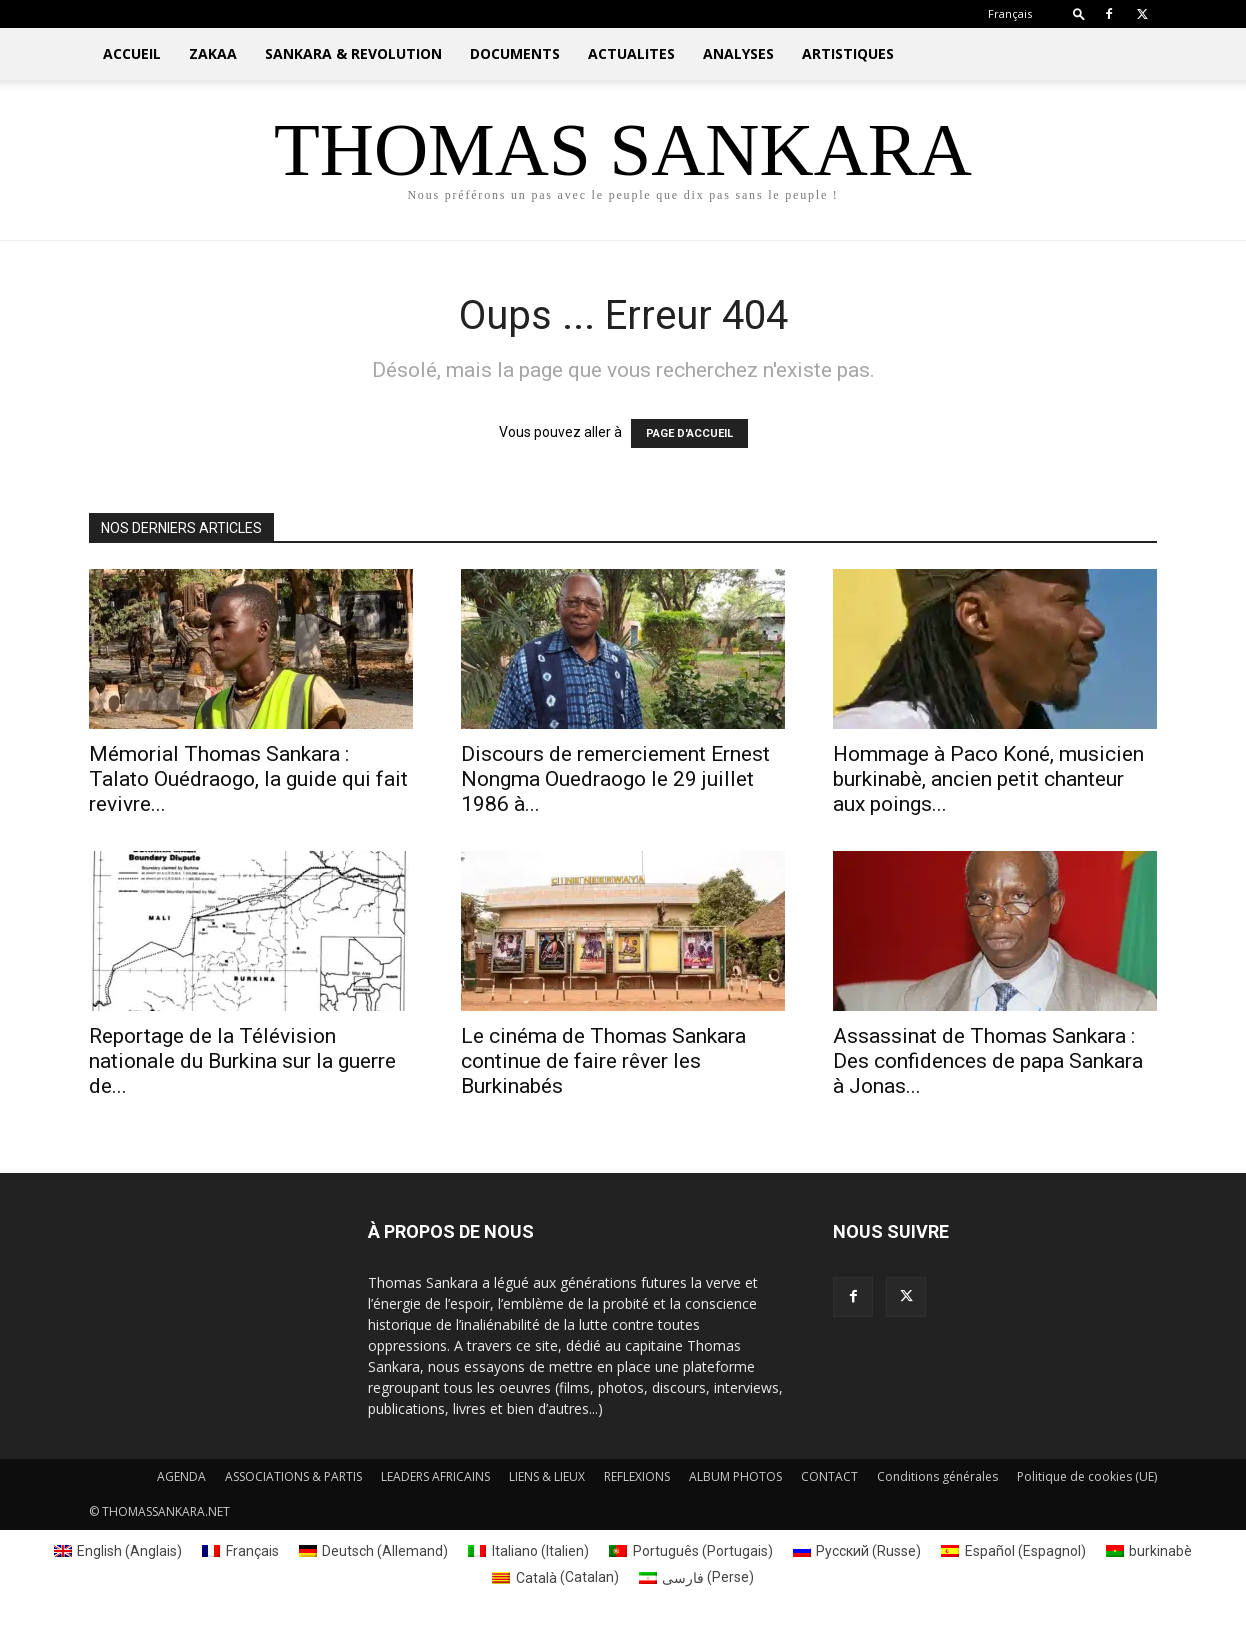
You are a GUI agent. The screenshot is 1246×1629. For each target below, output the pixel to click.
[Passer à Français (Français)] (240, 1551)
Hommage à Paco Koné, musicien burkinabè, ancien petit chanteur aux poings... (988, 779)
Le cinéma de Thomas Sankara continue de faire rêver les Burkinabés (603, 1061)
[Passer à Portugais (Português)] (691, 1551)
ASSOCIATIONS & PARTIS (293, 1476)
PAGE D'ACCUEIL (689, 433)
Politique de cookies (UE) (1087, 1476)
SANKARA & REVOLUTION (353, 53)
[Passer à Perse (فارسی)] (697, 1577)
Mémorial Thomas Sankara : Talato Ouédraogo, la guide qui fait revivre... (248, 779)
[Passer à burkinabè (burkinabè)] (1149, 1551)
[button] (1079, 13)
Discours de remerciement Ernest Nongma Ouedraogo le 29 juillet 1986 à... (615, 779)
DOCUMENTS (515, 53)
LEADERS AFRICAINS (435, 1476)
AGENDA (181, 1476)
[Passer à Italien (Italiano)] (528, 1551)
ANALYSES (738, 53)
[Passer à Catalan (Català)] (555, 1577)
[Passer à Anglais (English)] (118, 1551)
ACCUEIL (132, 53)
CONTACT (829, 1476)
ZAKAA (213, 53)
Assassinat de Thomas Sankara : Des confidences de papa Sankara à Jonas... (988, 1061)
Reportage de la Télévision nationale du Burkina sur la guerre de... (242, 1061)
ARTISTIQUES (848, 53)
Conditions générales (937, 1476)
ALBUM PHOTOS (735, 1476)
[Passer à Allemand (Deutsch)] (374, 1551)
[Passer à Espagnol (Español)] (1013, 1551)
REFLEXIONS (637, 1476)
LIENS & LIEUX (547, 1476)
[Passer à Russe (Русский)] (857, 1551)
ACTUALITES (631, 53)
